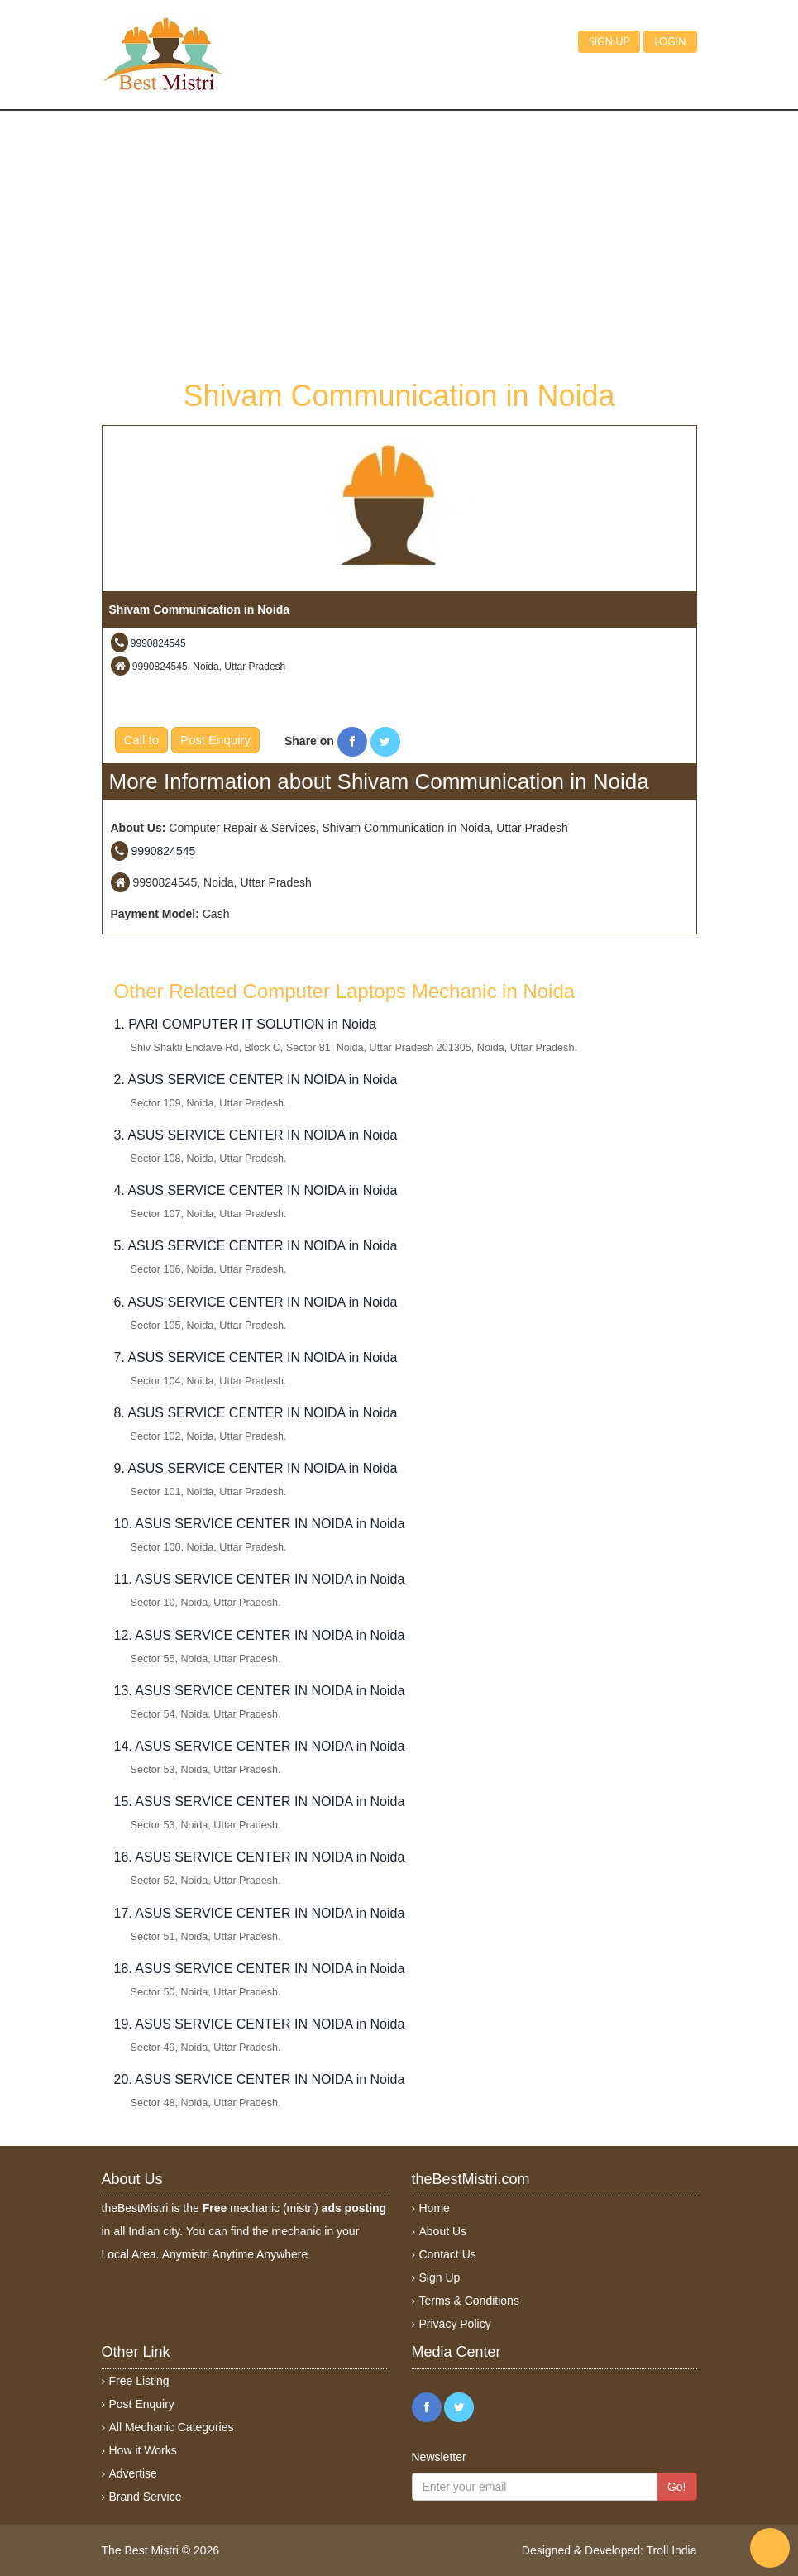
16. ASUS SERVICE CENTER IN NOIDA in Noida (259, 1857)
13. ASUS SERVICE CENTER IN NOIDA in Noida (259, 1691)
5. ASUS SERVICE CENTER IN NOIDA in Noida (256, 1246)
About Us (443, 2231)
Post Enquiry (215, 740)
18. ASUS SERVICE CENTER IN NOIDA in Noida (259, 1969)
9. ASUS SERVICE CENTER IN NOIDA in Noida (256, 1468)
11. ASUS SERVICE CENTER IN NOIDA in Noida (259, 1579)
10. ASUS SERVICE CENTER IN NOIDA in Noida (259, 1524)
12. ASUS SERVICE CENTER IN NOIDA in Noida (259, 1635)
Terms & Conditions (469, 2300)
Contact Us (447, 2254)
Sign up (609, 42)
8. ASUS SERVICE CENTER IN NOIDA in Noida (256, 1413)
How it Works (143, 2450)
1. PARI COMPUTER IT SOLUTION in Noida (245, 1024)
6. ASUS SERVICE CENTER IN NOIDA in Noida (256, 1302)
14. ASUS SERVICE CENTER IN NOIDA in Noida (259, 1746)
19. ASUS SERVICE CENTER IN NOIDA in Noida (259, 2024)
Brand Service (145, 2496)
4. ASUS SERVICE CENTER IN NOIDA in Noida (256, 1190)
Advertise (133, 2473)
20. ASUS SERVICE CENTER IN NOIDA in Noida (259, 2079)
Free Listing (139, 2380)
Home (434, 2208)
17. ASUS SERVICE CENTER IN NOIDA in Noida (259, 1913)
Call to (142, 740)
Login (670, 42)
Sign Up (440, 2277)
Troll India (672, 2550)
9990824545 (158, 643)
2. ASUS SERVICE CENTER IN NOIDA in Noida (256, 1080)
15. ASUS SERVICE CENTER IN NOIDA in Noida (259, 1802)
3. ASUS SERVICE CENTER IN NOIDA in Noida (256, 1135)
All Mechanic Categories (171, 2427)
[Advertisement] (399, 243)
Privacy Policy (455, 2323)
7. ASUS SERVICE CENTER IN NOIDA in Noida (256, 1357)
